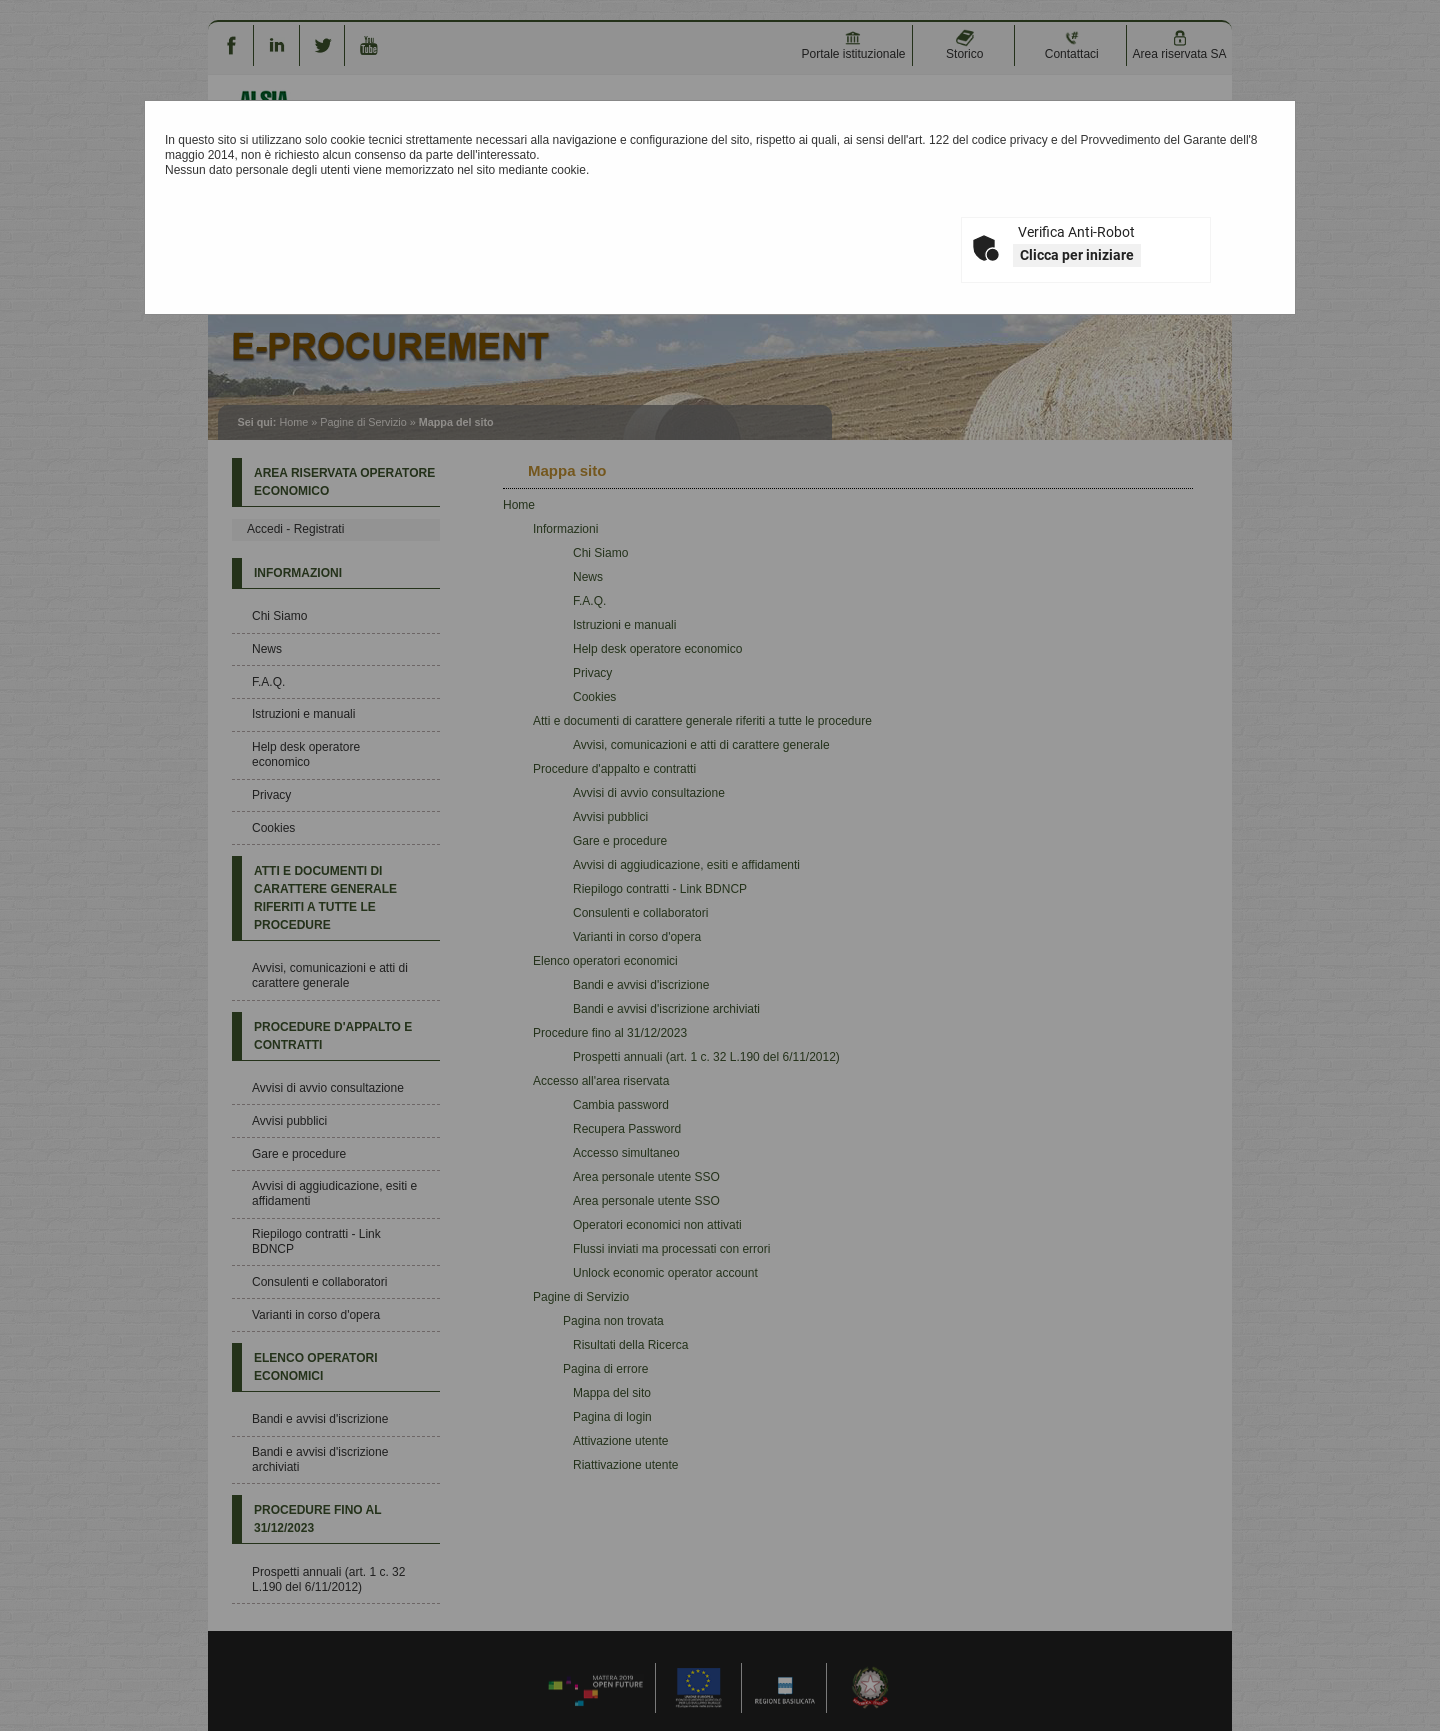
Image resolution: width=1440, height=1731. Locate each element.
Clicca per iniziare (1077, 255)
